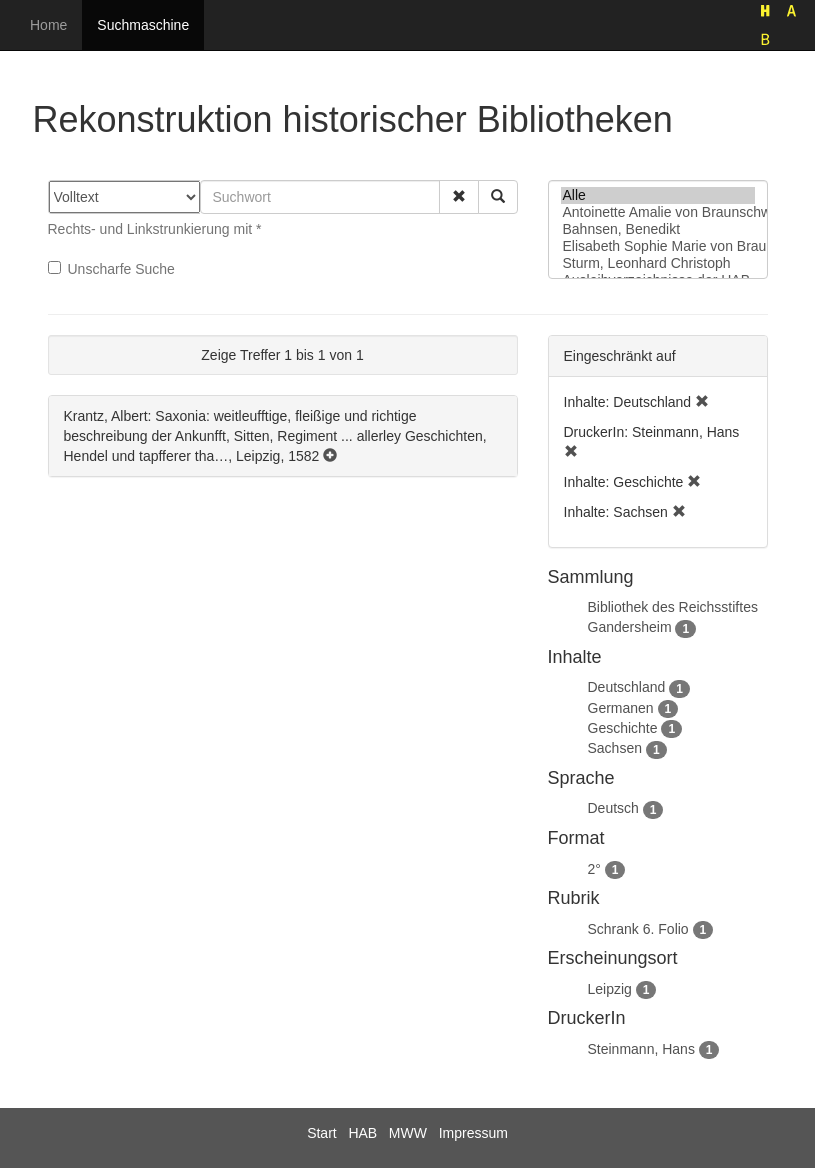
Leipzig (610, 989)
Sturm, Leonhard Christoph (658, 263)
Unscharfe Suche (111, 269)
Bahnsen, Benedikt (658, 229)
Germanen (621, 708)
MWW (408, 1133)
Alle (658, 195)
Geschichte (623, 728)
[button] (459, 197)
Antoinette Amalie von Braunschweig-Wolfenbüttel (658, 212)
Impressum (473, 1133)
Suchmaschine (143, 25)
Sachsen (615, 748)
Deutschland (627, 687)
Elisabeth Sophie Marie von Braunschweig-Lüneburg (658, 246)
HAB (362, 1133)
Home (48, 25)
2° (594, 869)
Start (322, 1133)
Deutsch (613, 808)
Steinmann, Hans (641, 1049)
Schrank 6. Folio (638, 929)
